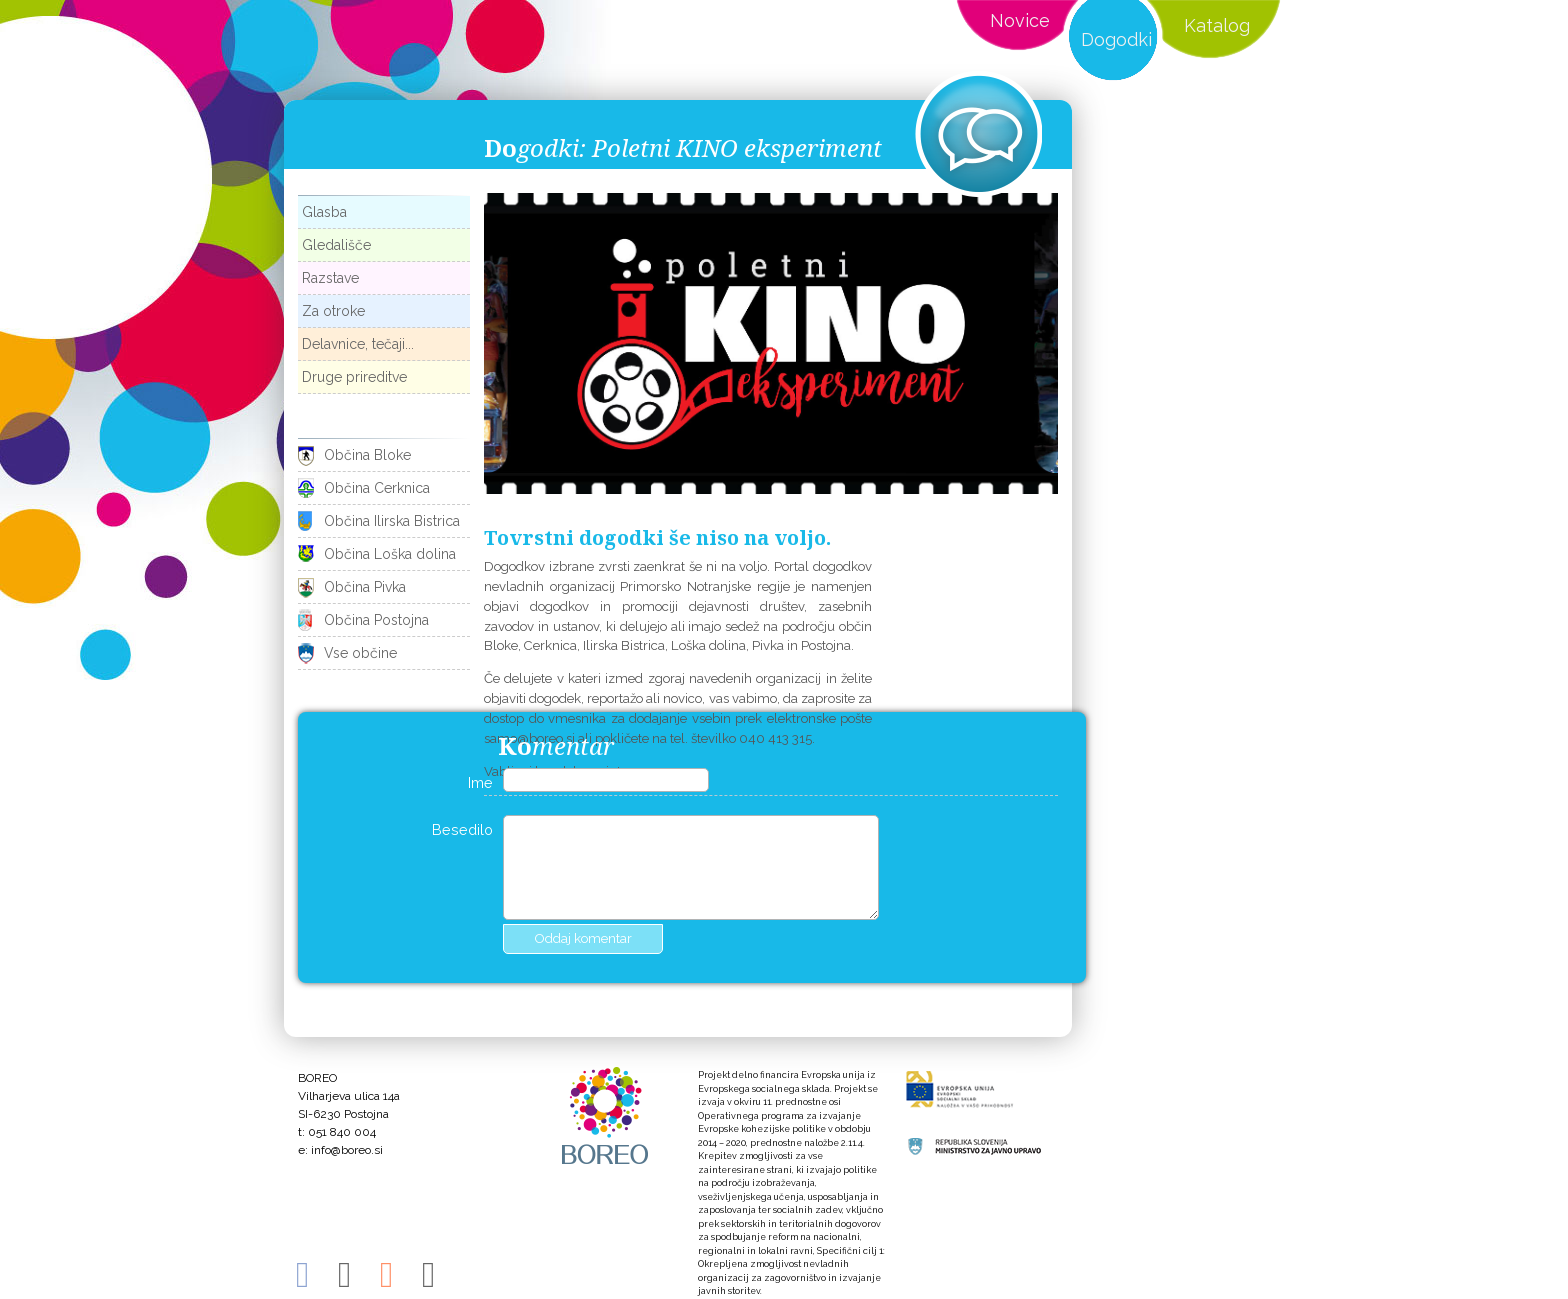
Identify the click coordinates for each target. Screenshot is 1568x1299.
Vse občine (360, 653)
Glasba (324, 212)
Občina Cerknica (377, 488)
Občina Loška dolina (390, 554)
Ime (480, 782)
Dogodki (1116, 39)
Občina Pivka (365, 587)
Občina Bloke (367, 455)
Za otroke (333, 311)
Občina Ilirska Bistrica (392, 521)
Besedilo (462, 829)
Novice (1020, 20)
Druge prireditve (354, 377)
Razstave (330, 278)
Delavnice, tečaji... (358, 344)
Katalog (1217, 25)
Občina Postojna (376, 620)
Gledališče (336, 245)
